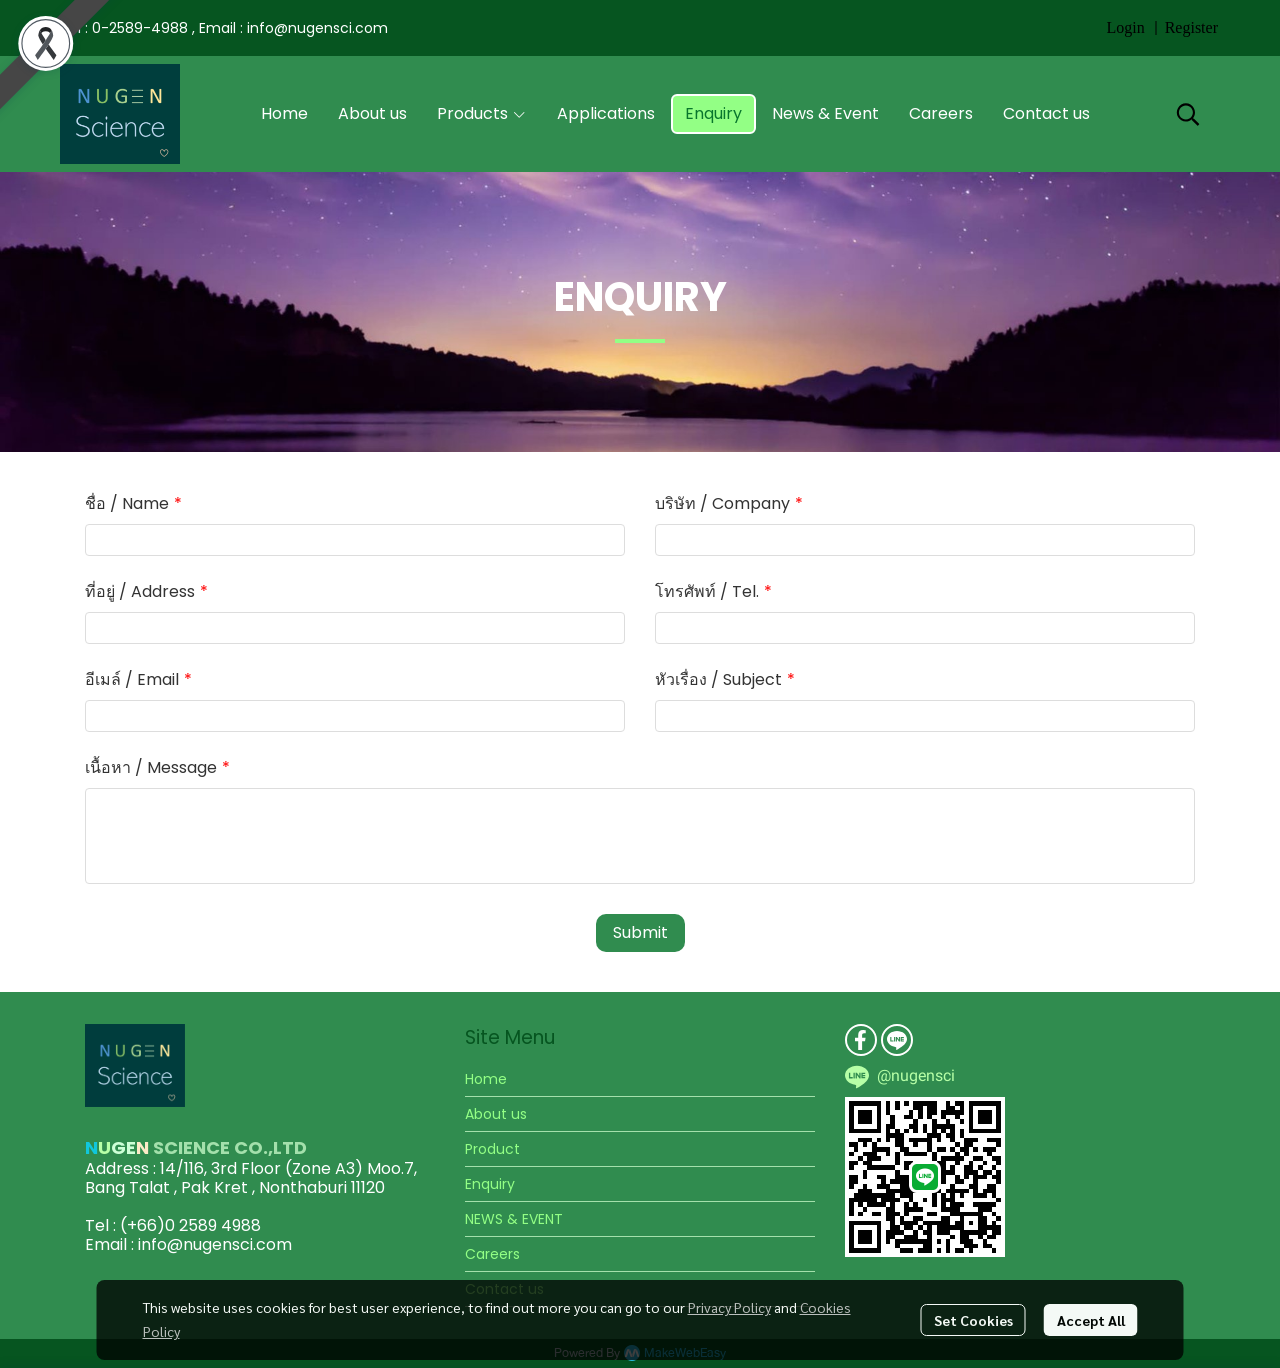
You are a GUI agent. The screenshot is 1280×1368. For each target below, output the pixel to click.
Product (492, 1149)
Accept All (1091, 1320)
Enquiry (490, 1184)
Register (1191, 27)
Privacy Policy (729, 1307)
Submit (640, 932)
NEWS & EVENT (514, 1219)
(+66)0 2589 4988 (190, 1225)
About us (496, 1114)
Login (1125, 27)
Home (486, 1079)
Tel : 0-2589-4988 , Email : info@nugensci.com (224, 28)
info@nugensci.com (215, 1244)
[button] (1188, 114)
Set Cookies (973, 1320)
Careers (492, 1254)
